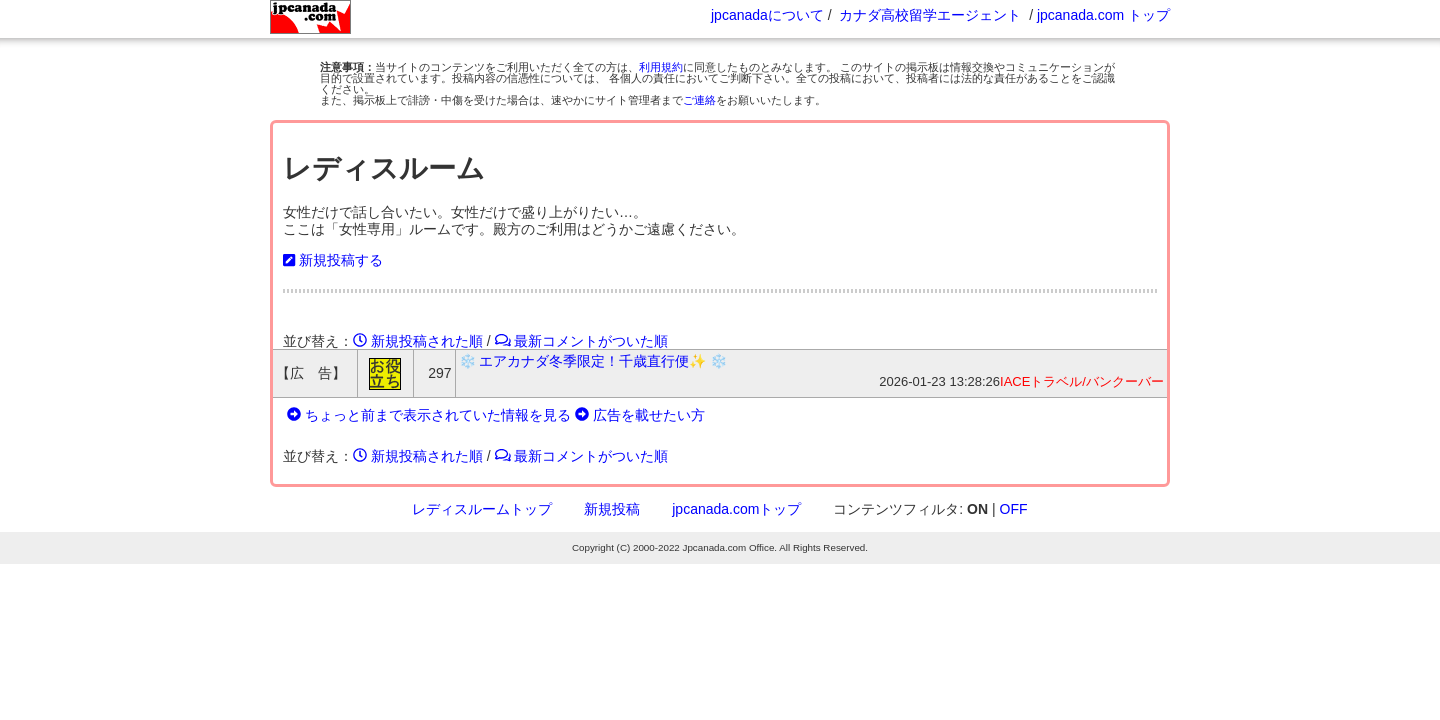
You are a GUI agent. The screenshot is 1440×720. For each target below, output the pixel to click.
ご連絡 (699, 100)
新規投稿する (333, 260)
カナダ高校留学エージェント (930, 15)
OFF (1014, 509)
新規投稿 (612, 509)
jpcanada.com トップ (1103, 15)
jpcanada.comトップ (736, 509)
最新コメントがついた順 (582, 341)
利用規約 (661, 67)
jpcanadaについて (767, 15)
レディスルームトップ (482, 509)
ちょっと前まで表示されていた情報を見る (429, 415)
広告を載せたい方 (640, 415)
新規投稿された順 (418, 341)
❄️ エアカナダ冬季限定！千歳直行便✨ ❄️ (593, 361)
